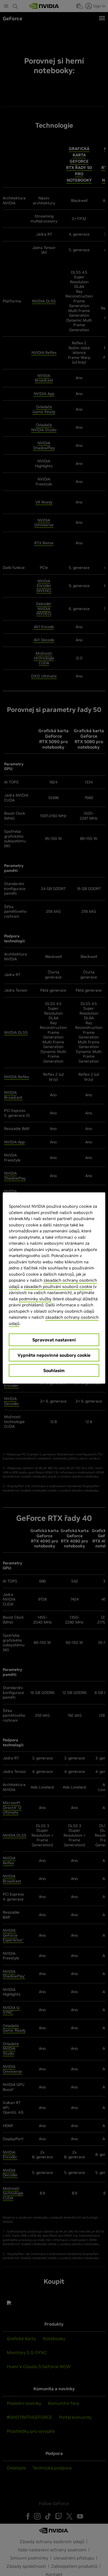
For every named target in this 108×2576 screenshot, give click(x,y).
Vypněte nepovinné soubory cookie (54, 1355)
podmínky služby (35, 1298)
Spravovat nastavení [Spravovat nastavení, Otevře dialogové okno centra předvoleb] (54, 1340)
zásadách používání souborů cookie (58, 1286)
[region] (54, 1288)
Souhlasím (54, 1370)
